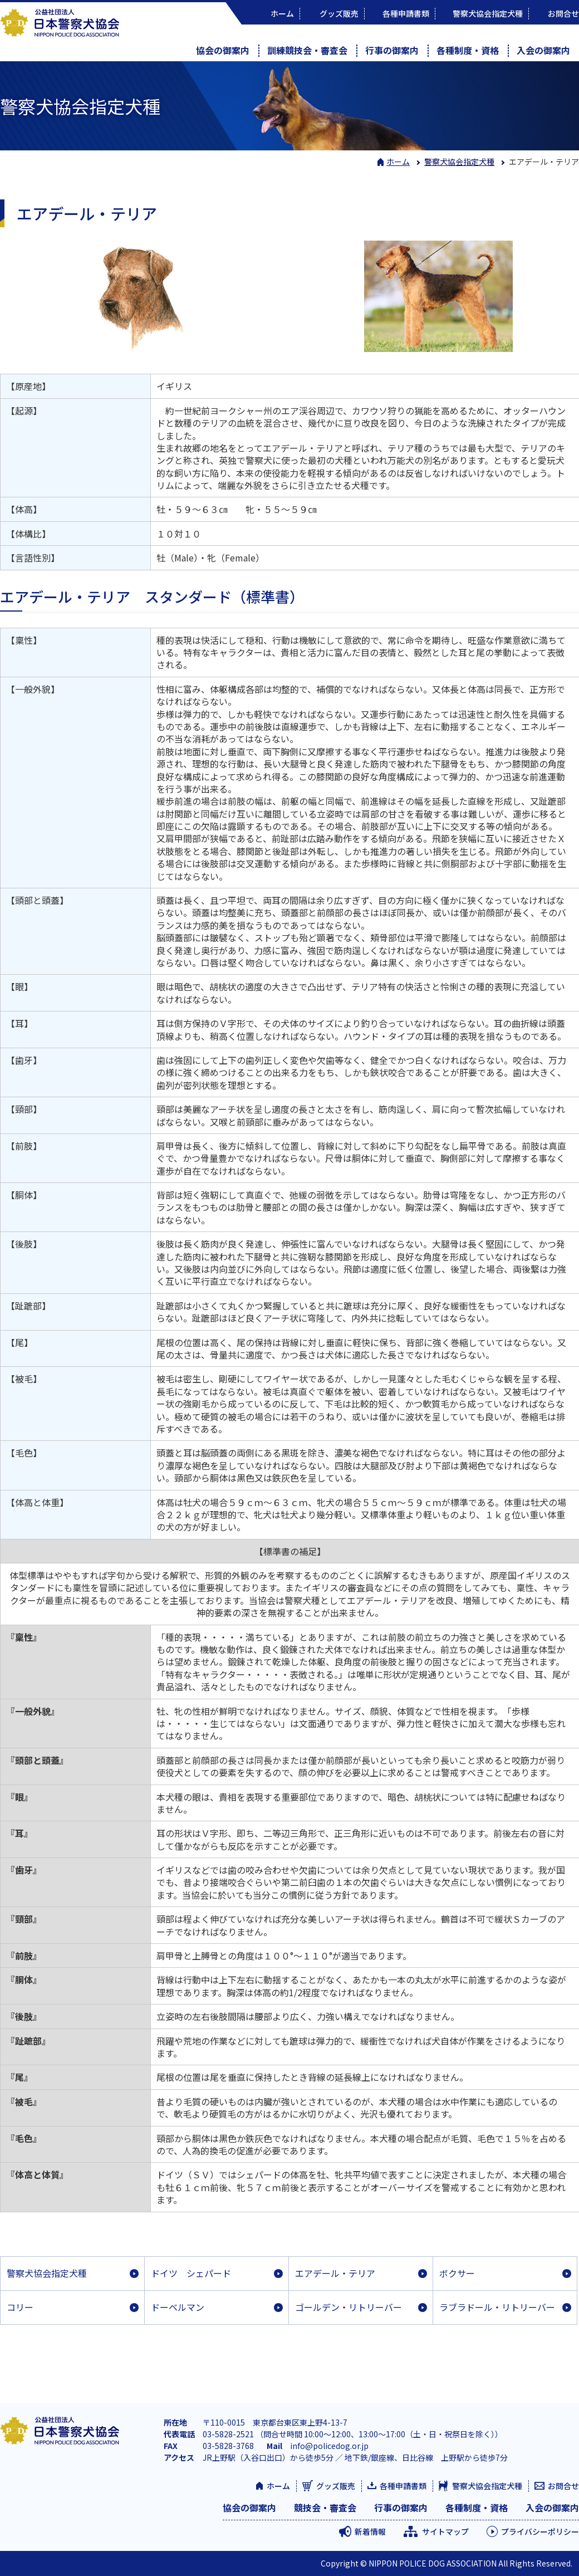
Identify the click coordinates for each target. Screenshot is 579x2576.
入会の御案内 (543, 50)
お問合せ (563, 2485)
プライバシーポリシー (540, 2531)
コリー (20, 2307)
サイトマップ (445, 2531)
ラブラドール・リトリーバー (497, 2307)
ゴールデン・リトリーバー (348, 2307)
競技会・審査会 (325, 2507)
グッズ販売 (335, 2485)
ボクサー (457, 2273)
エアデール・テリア (335, 2273)
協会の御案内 (222, 50)
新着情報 (370, 2531)
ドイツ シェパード (191, 2273)
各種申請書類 (403, 2485)
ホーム (393, 161)
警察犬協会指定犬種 (47, 2273)
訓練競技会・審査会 (307, 50)
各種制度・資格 (467, 50)
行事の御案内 (392, 50)
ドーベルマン (177, 2307)
